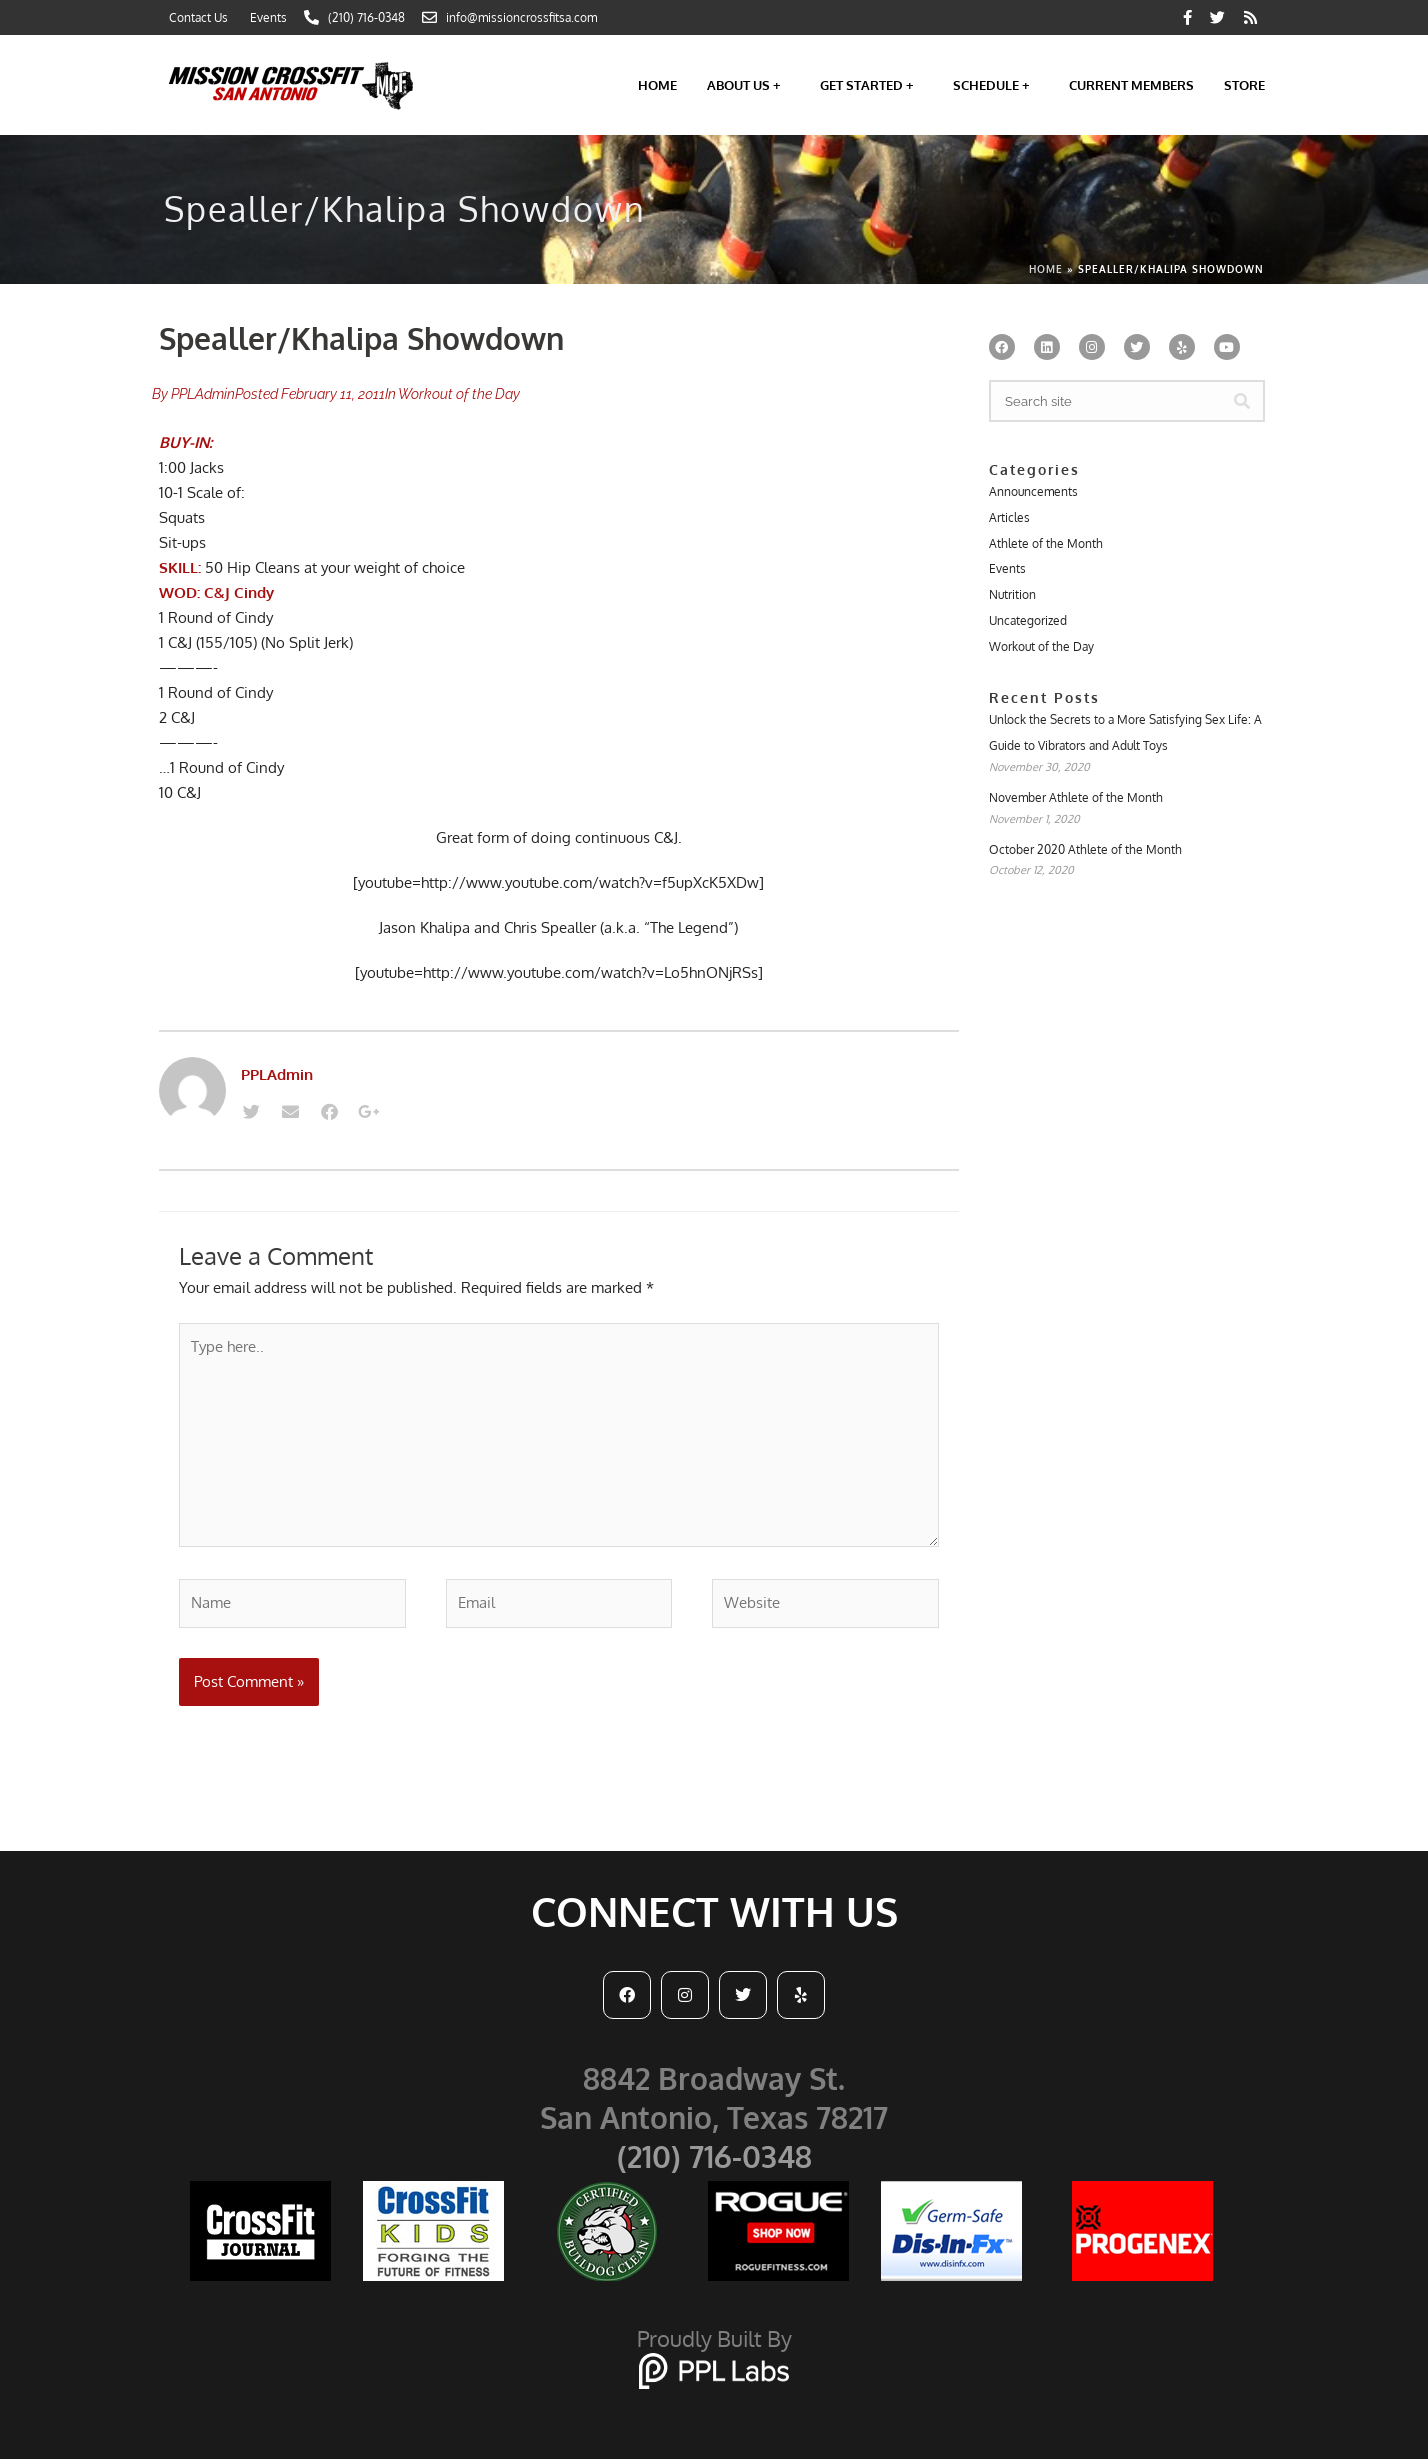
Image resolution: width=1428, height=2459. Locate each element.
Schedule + (996, 85)
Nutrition (1012, 594)
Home (657, 85)
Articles (1009, 517)
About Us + (748, 85)
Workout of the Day (459, 394)
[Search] (1242, 401)
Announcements (1033, 491)
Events (1007, 568)
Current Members (1131, 85)
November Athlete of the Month (1076, 797)
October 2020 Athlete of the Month (1085, 849)
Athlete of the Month (1046, 543)
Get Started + (871, 85)
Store (1244, 85)
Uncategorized (1028, 620)
